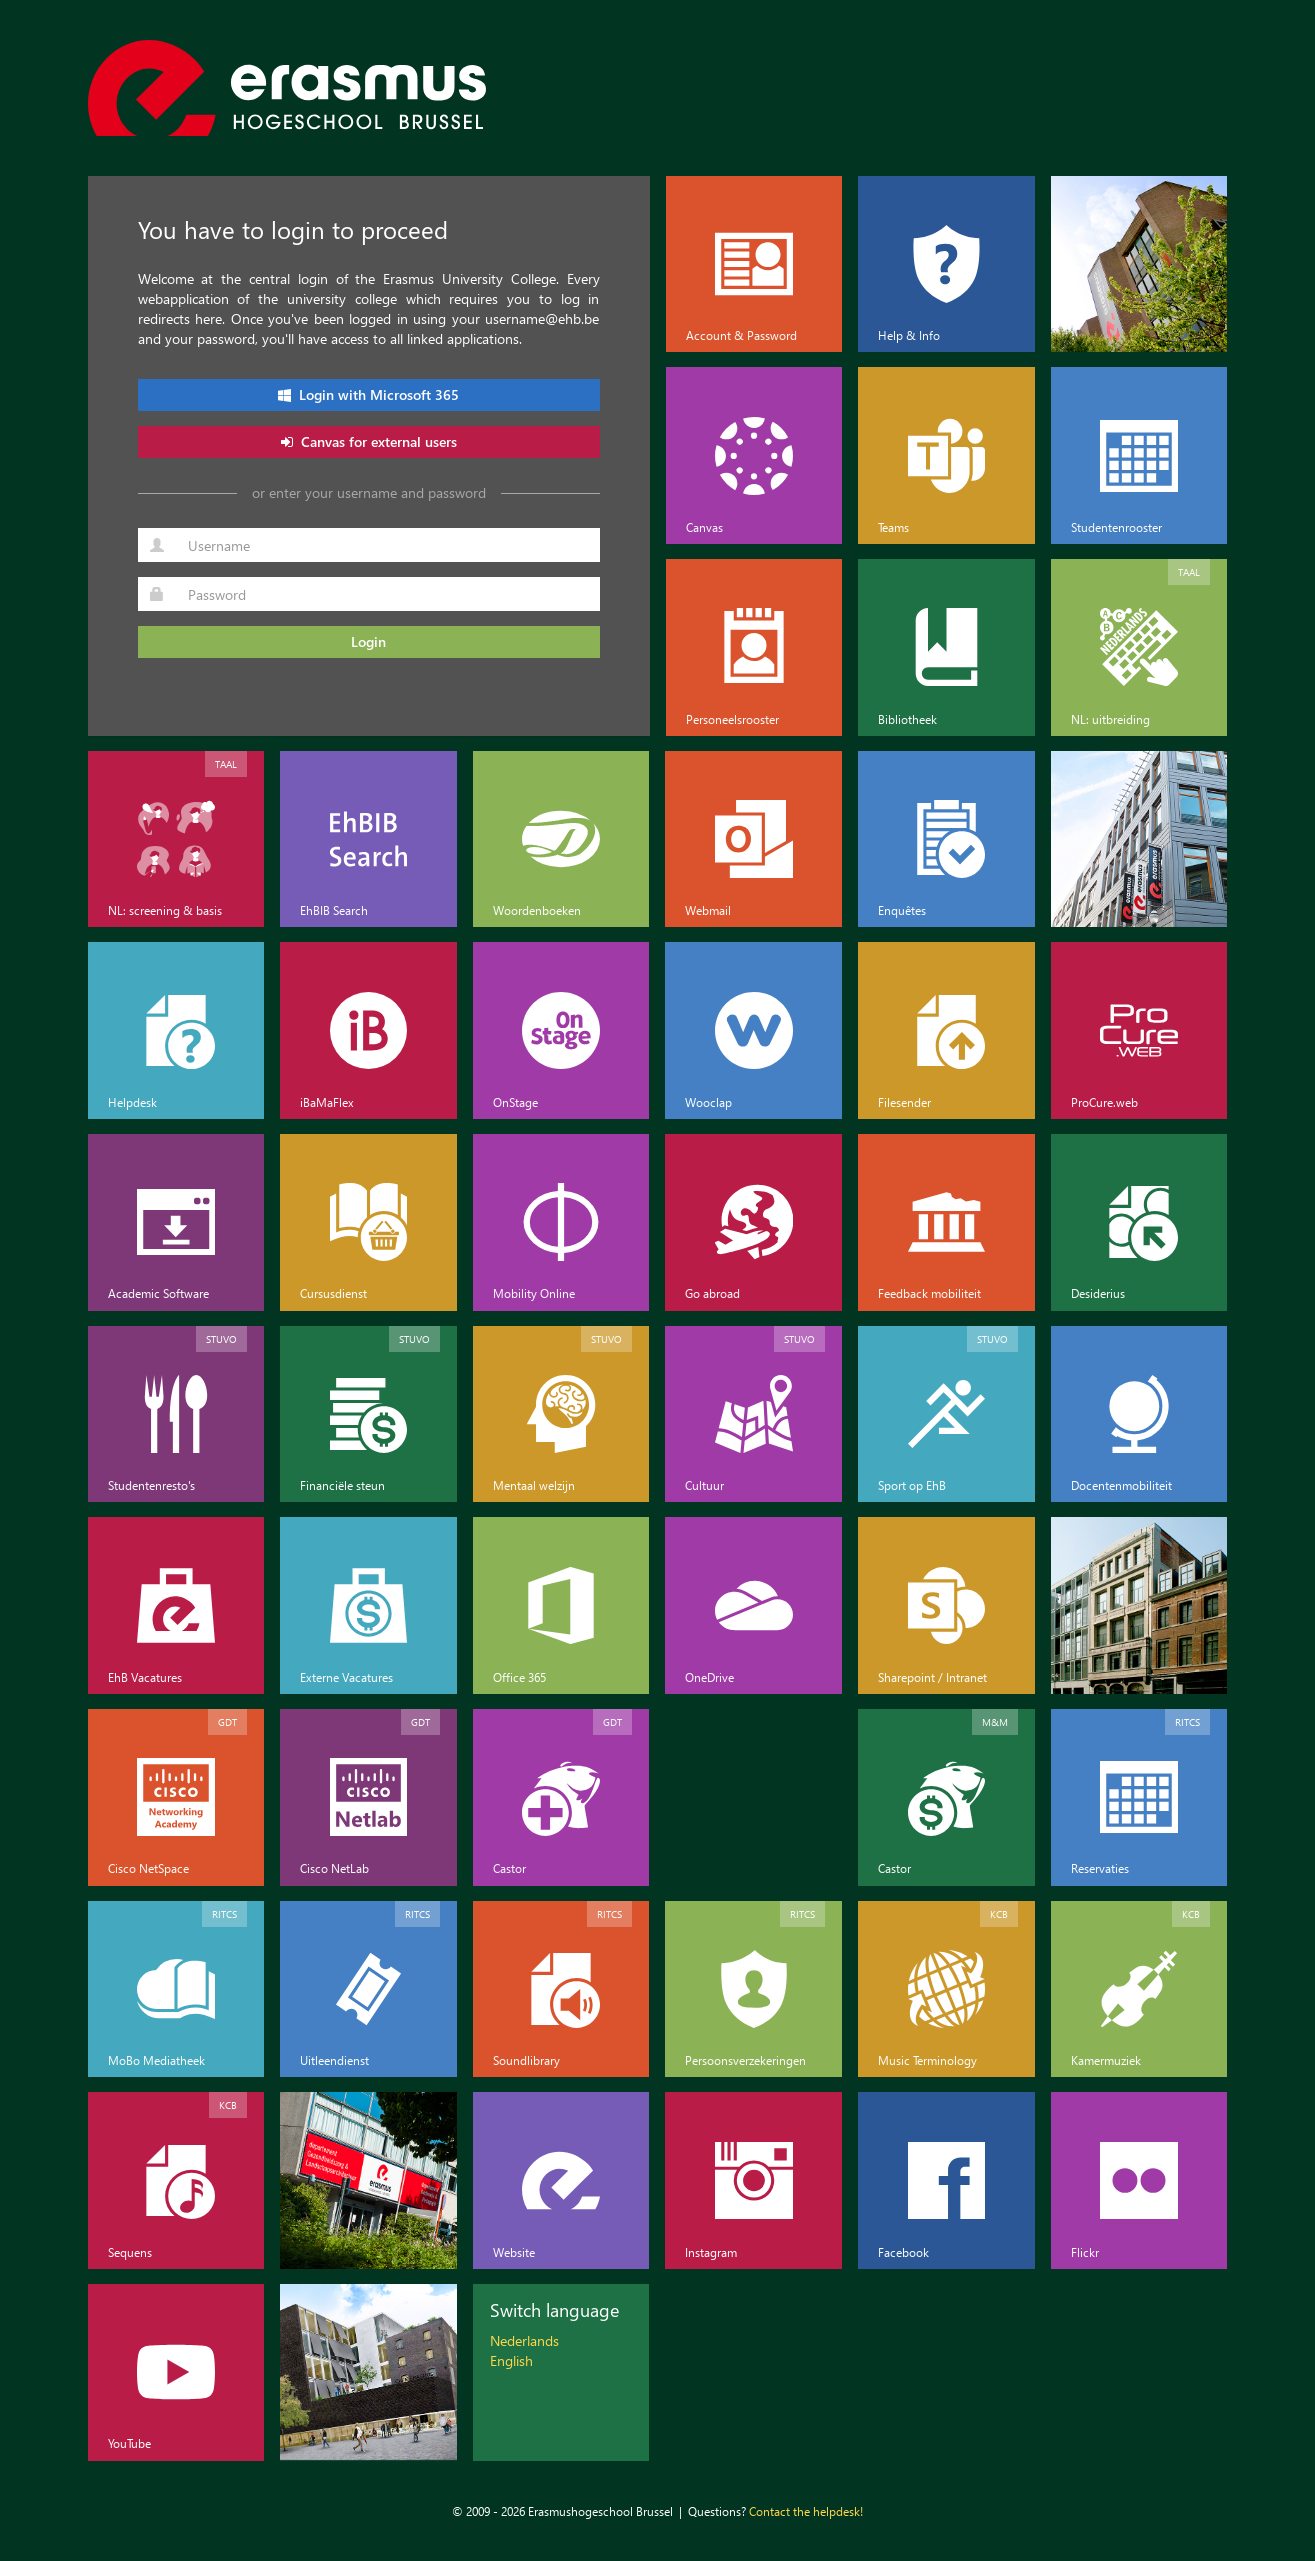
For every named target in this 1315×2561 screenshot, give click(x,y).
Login (368, 641)
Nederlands (524, 2340)
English (511, 2360)
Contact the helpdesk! (806, 2511)
